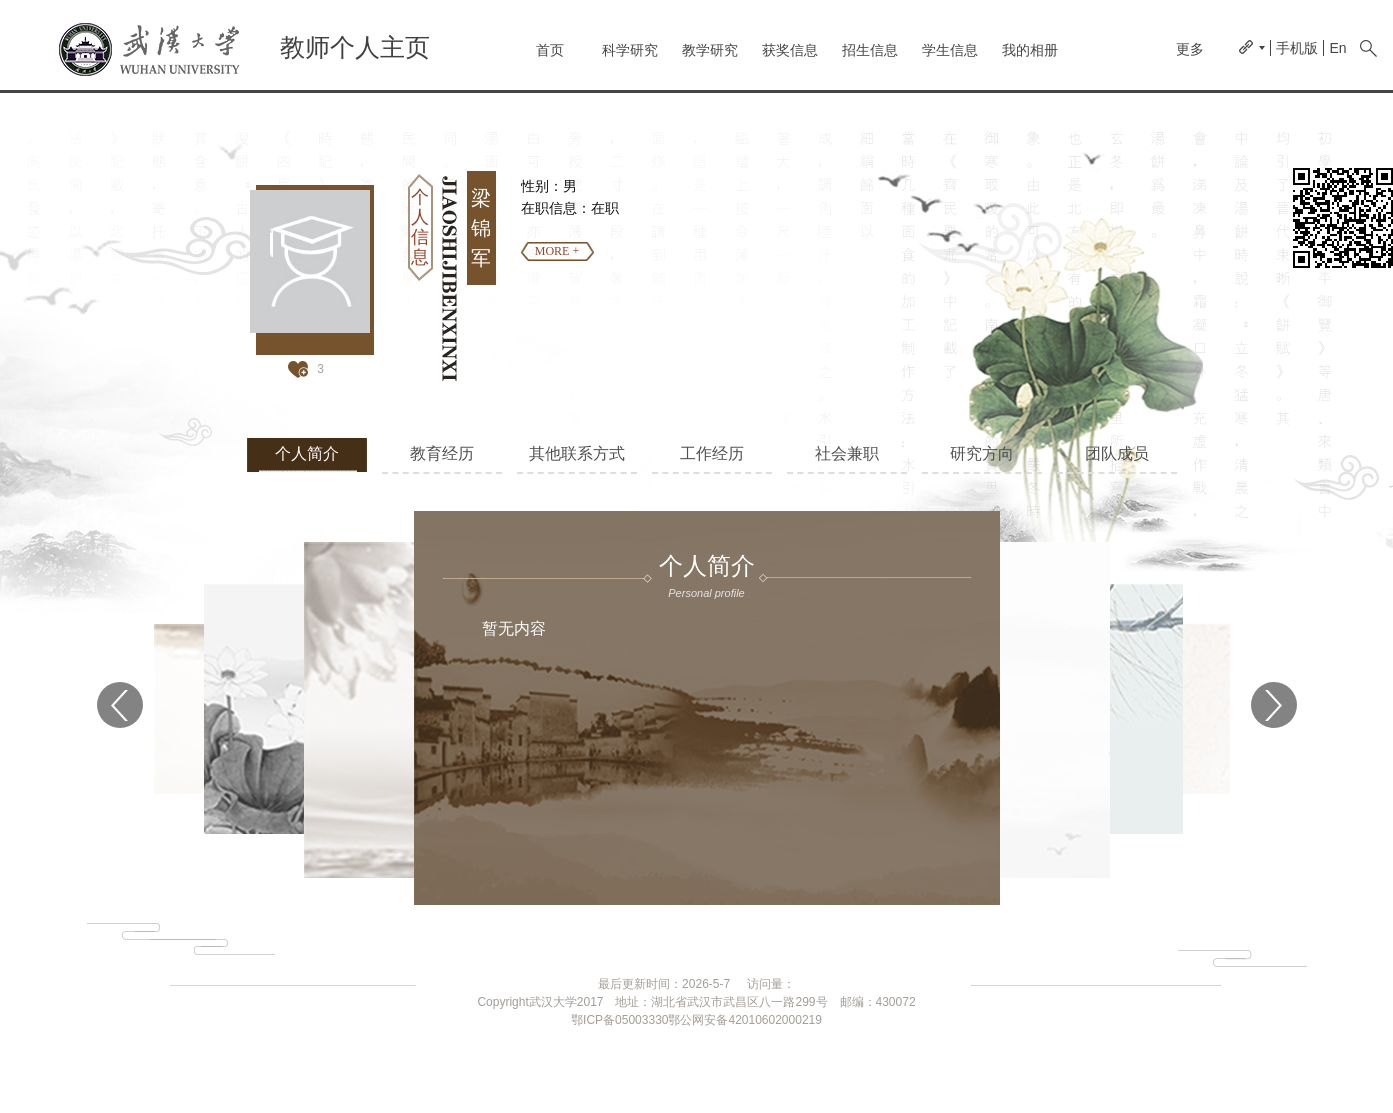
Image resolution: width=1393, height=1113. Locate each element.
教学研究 (710, 50)
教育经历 (442, 453)
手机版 (1297, 48)
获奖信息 (790, 50)
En (1337, 48)
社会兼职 (847, 453)
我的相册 (1030, 50)
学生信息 (950, 50)
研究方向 (982, 453)
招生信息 (870, 50)
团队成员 (1117, 453)
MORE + (557, 251)
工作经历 (712, 453)
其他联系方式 (577, 453)
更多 (1190, 49)
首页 (550, 50)
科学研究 (630, 50)
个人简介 (307, 453)
